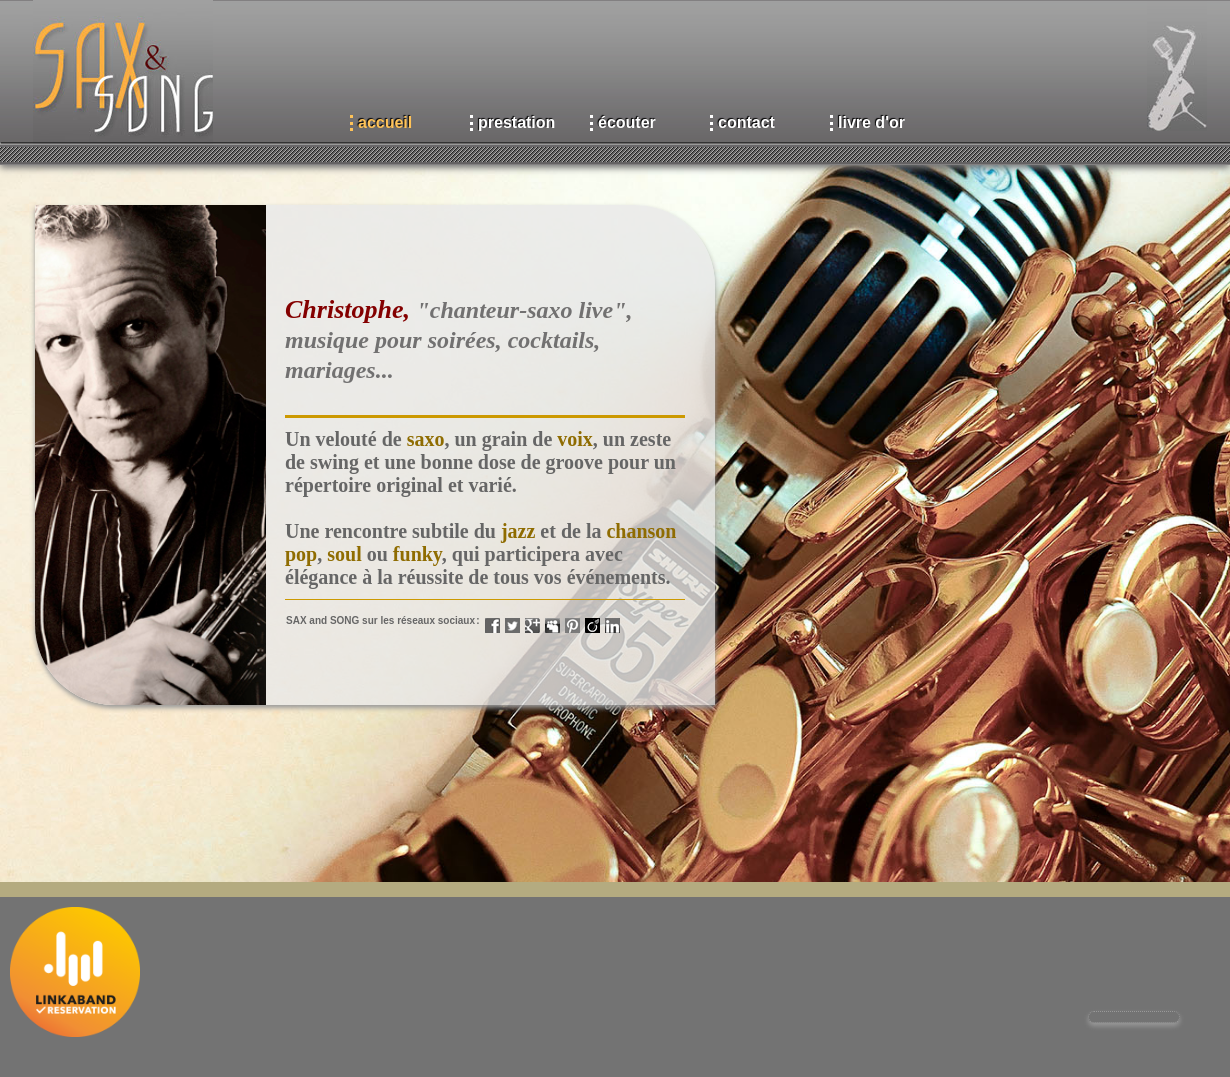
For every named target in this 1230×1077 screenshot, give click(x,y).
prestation (516, 123)
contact (746, 123)
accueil (385, 123)
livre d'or (871, 123)
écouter (627, 123)
